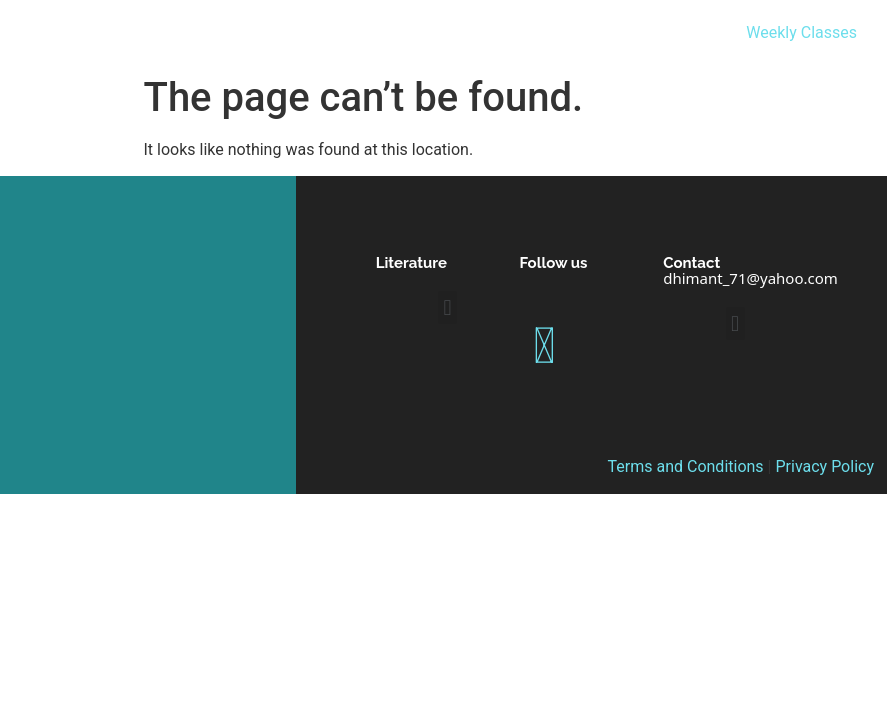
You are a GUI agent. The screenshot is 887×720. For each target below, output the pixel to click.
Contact (691, 263)
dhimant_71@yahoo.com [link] (750, 278)
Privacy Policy (824, 466)
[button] (447, 307)
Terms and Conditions (686, 466)
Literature (411, 263)
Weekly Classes (801, 32)
